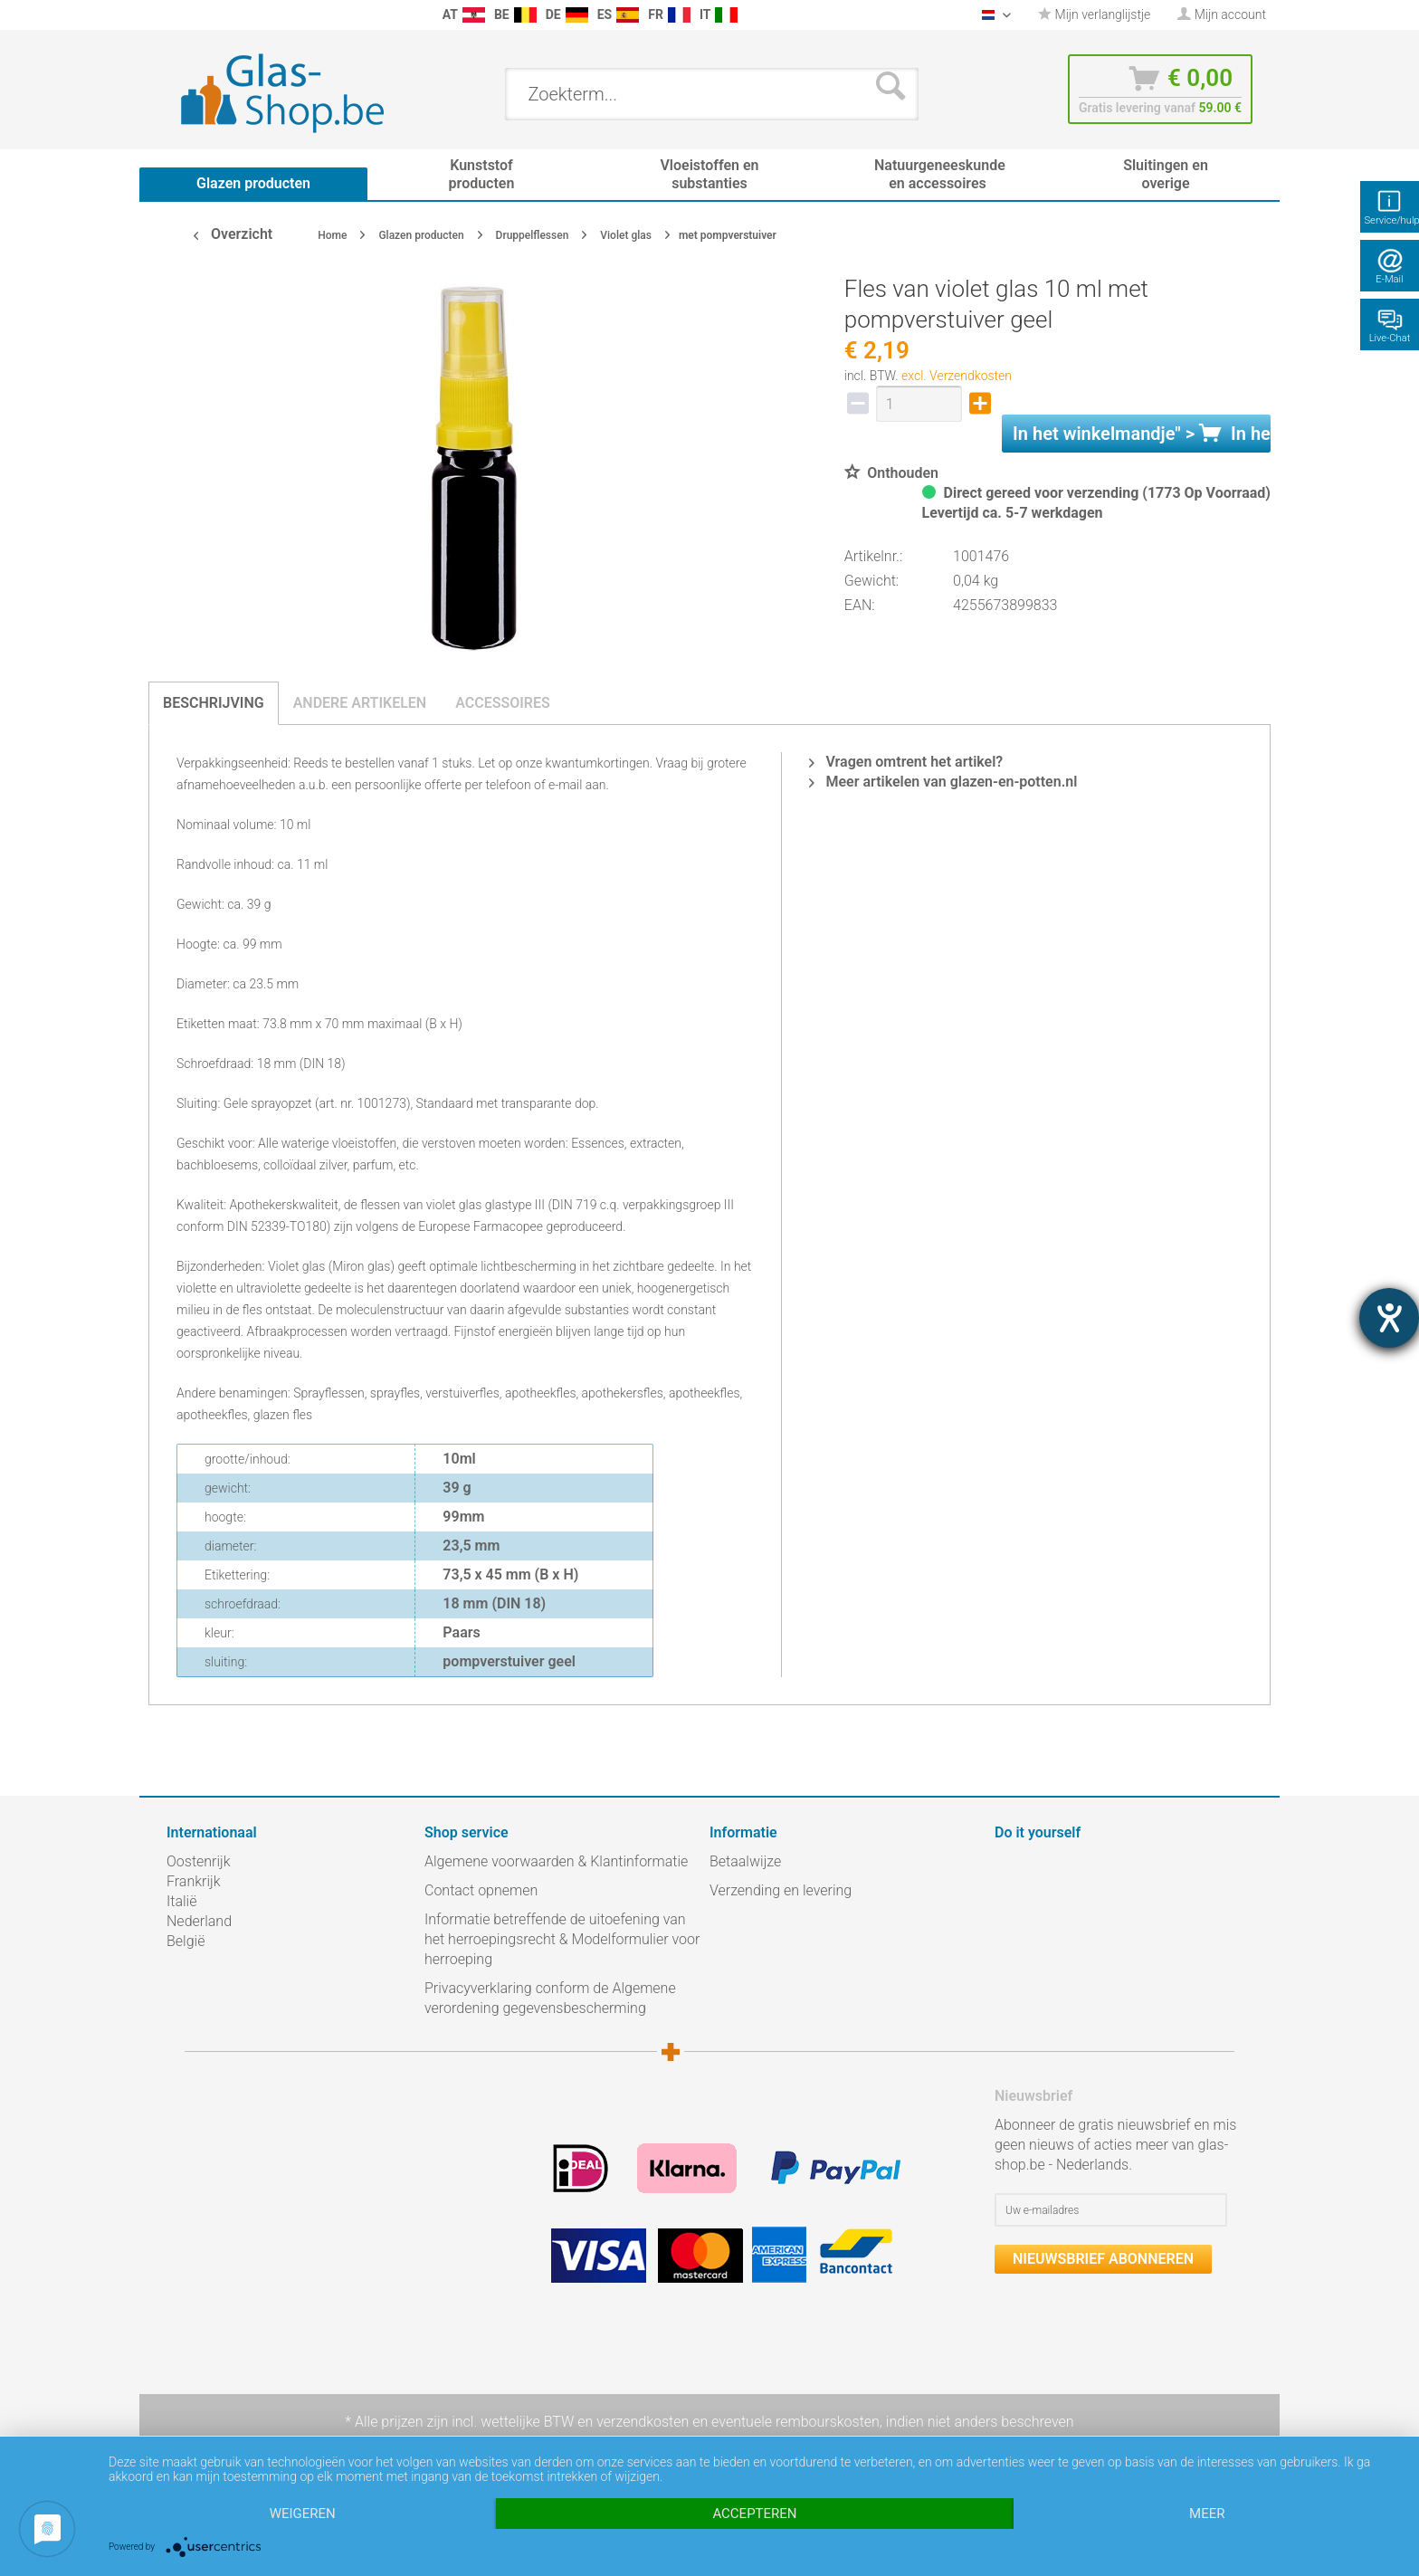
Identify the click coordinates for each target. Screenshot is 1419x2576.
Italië (181, 1901)
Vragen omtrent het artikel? (906, 761)
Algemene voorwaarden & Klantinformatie (556, 1861)
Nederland (199, 1921)
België (186, 1941)
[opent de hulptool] (1389, 1318)
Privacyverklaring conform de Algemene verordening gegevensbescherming (550, 1998)
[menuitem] (175, 15)
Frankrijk (194, 1881)
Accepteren (754, 2513)
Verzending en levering (781, 1890)
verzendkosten (642, 2421)
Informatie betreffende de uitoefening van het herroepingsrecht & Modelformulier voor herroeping (562, 1939)
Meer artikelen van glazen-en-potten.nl (943, 781)
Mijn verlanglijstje (1094, 14)
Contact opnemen (481, 1890)
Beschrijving (213, 702)
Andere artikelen (360, 702)
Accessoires (502, 702)
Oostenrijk (199, 1861)
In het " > (1142, 433)
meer (1206, 2513)
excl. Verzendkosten (956, 375)
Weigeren (303, 2513)
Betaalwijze (745, 1861)
